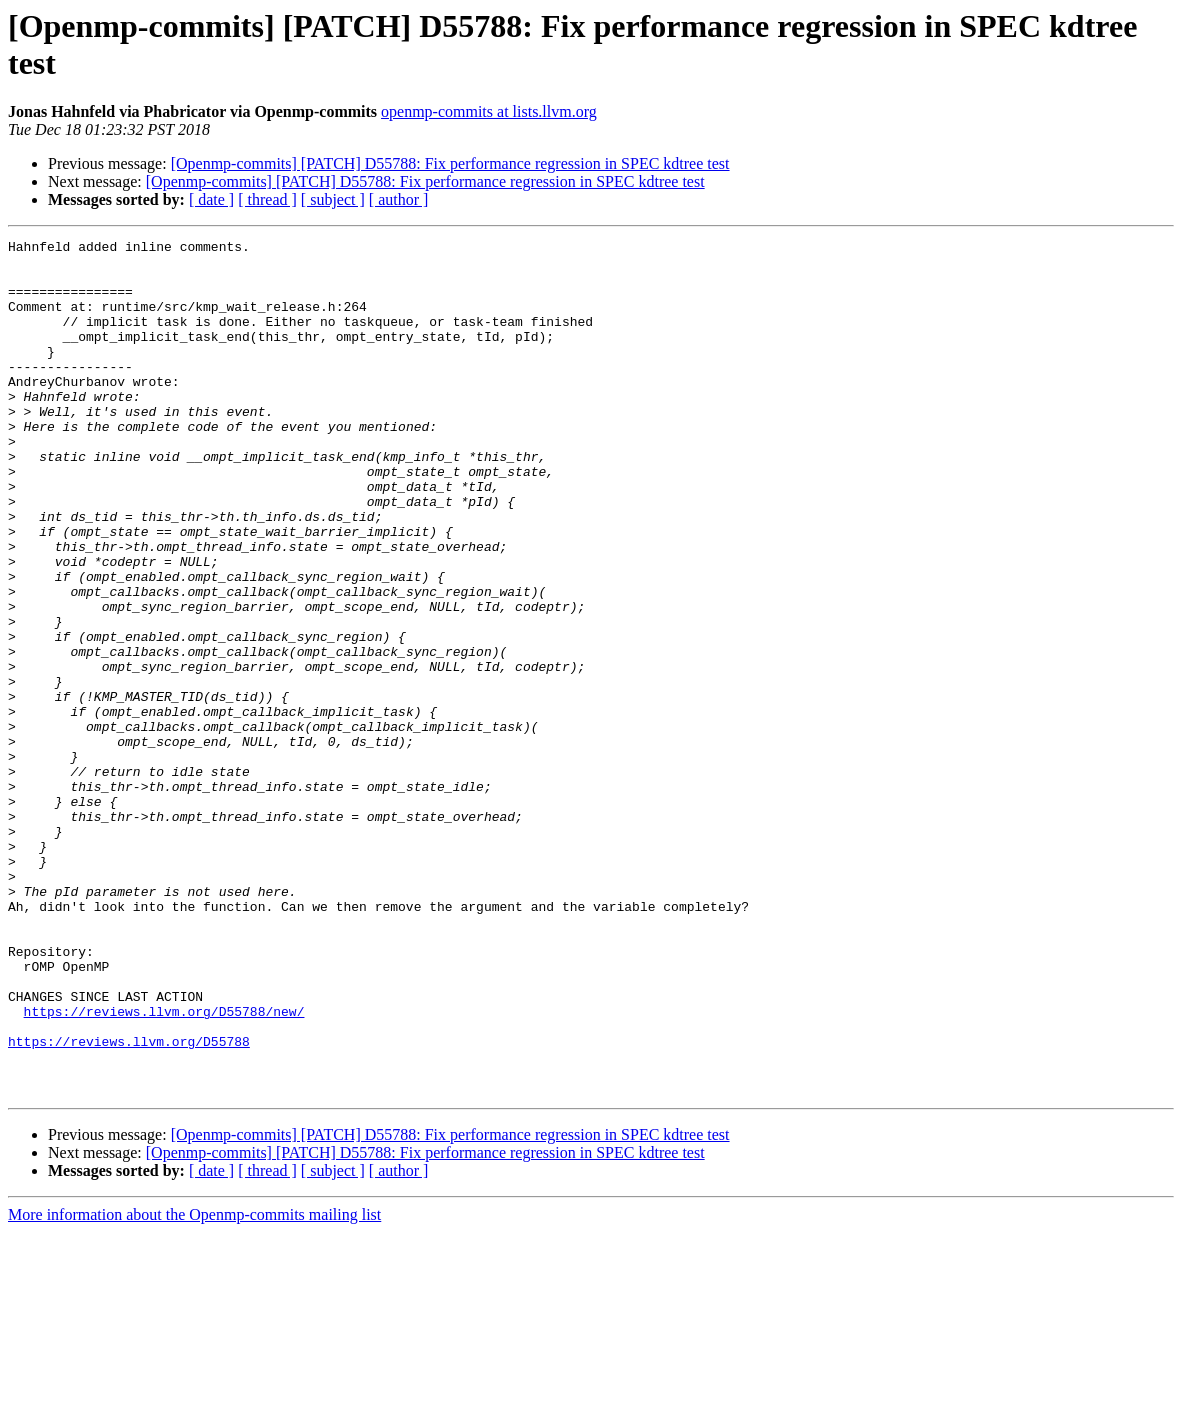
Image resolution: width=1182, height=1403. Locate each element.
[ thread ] (267, 199)
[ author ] (399, 199)
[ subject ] (333, 199)
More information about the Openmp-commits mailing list (194, 1385)
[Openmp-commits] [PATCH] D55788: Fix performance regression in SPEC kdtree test (450, 163)
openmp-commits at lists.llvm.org (489, 111)
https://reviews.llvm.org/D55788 (129, 1203)
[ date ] (211, 199)
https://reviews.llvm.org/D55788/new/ (164, 1167)
